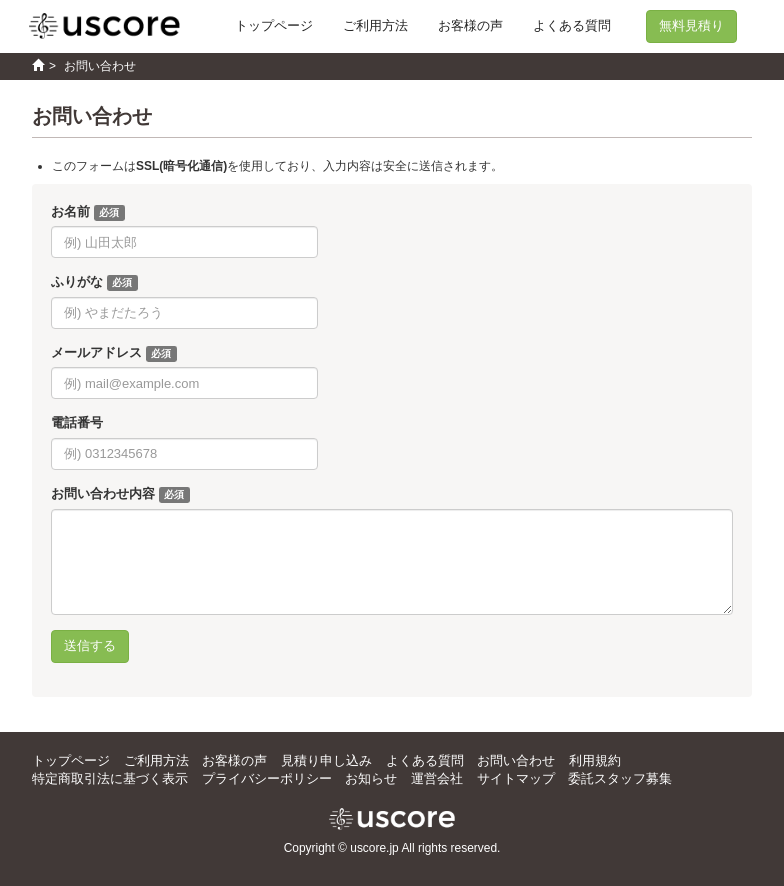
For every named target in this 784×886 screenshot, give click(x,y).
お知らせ (371, 778)
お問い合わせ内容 (103, 493)
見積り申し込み (326, 760)
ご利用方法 (375, 25)
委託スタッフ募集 (620, 778)
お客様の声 (470, 25)
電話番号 (77, 422)
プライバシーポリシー (267, 778)
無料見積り (691, 25)
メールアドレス (96, 352)
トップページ (274, 25)
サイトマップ (516, 778)
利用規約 (595, 760)
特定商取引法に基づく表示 (110, 778)
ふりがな (77, 281)
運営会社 (437, 778)
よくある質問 (572, 25)
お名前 (70, 211)
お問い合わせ (516, 760)
